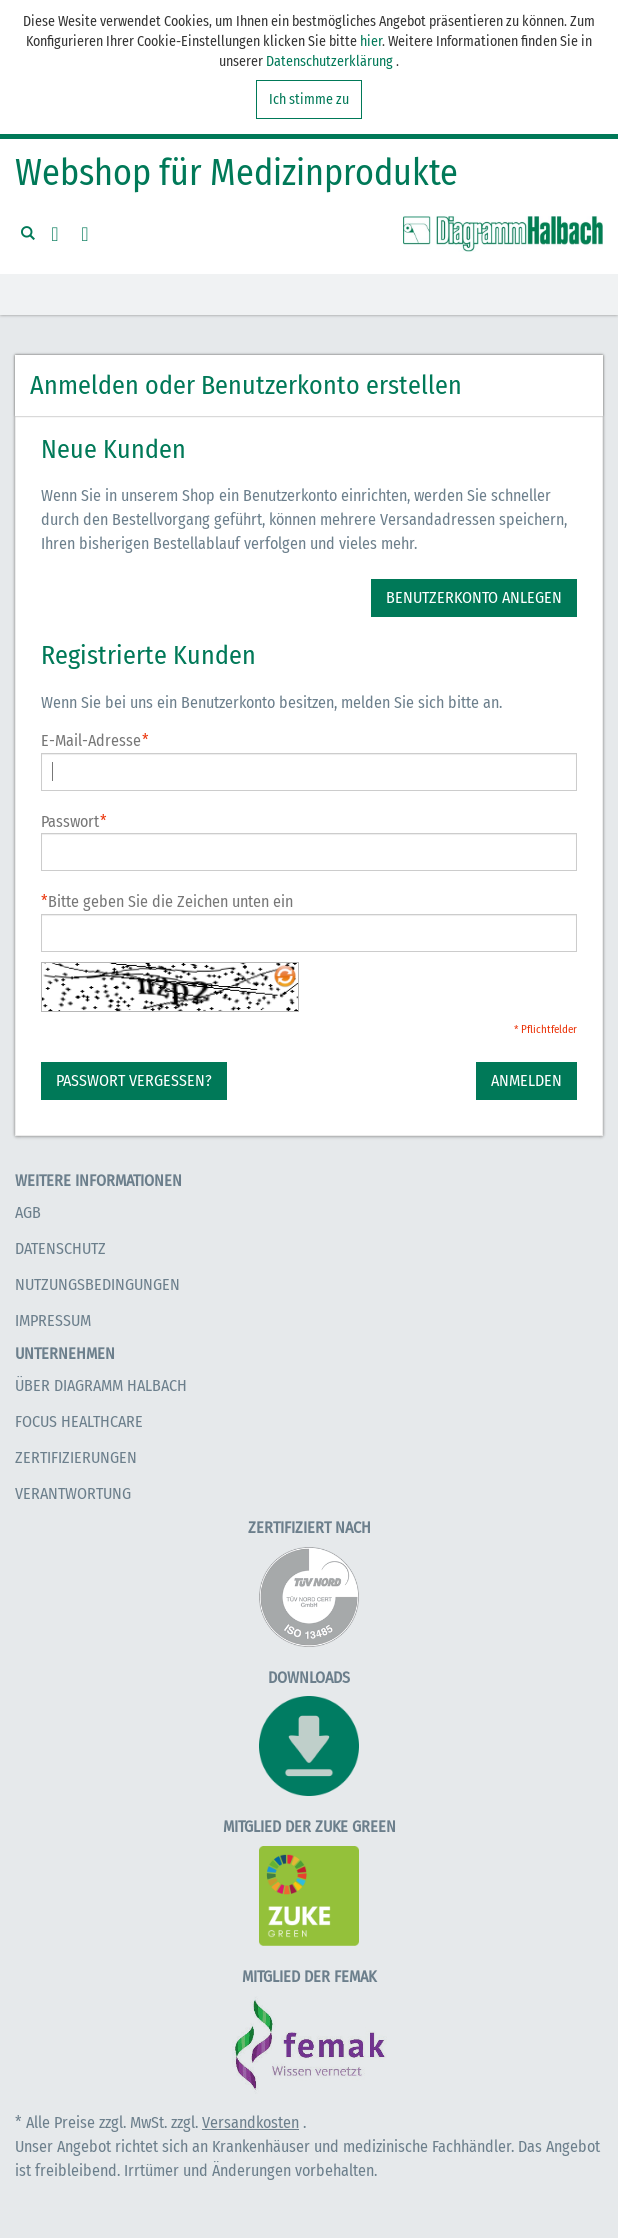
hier (371, 41)
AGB (28, 1212)
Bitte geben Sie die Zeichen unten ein (167, 901)
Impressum (53, 1320)
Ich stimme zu (309, 99)
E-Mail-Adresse (91, 741)
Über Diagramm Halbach (101, 1385)
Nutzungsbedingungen (97, 1284)
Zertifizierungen (76, 1457)
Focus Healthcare (79, 1421)
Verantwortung (73, 1493)
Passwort (70, 822)
